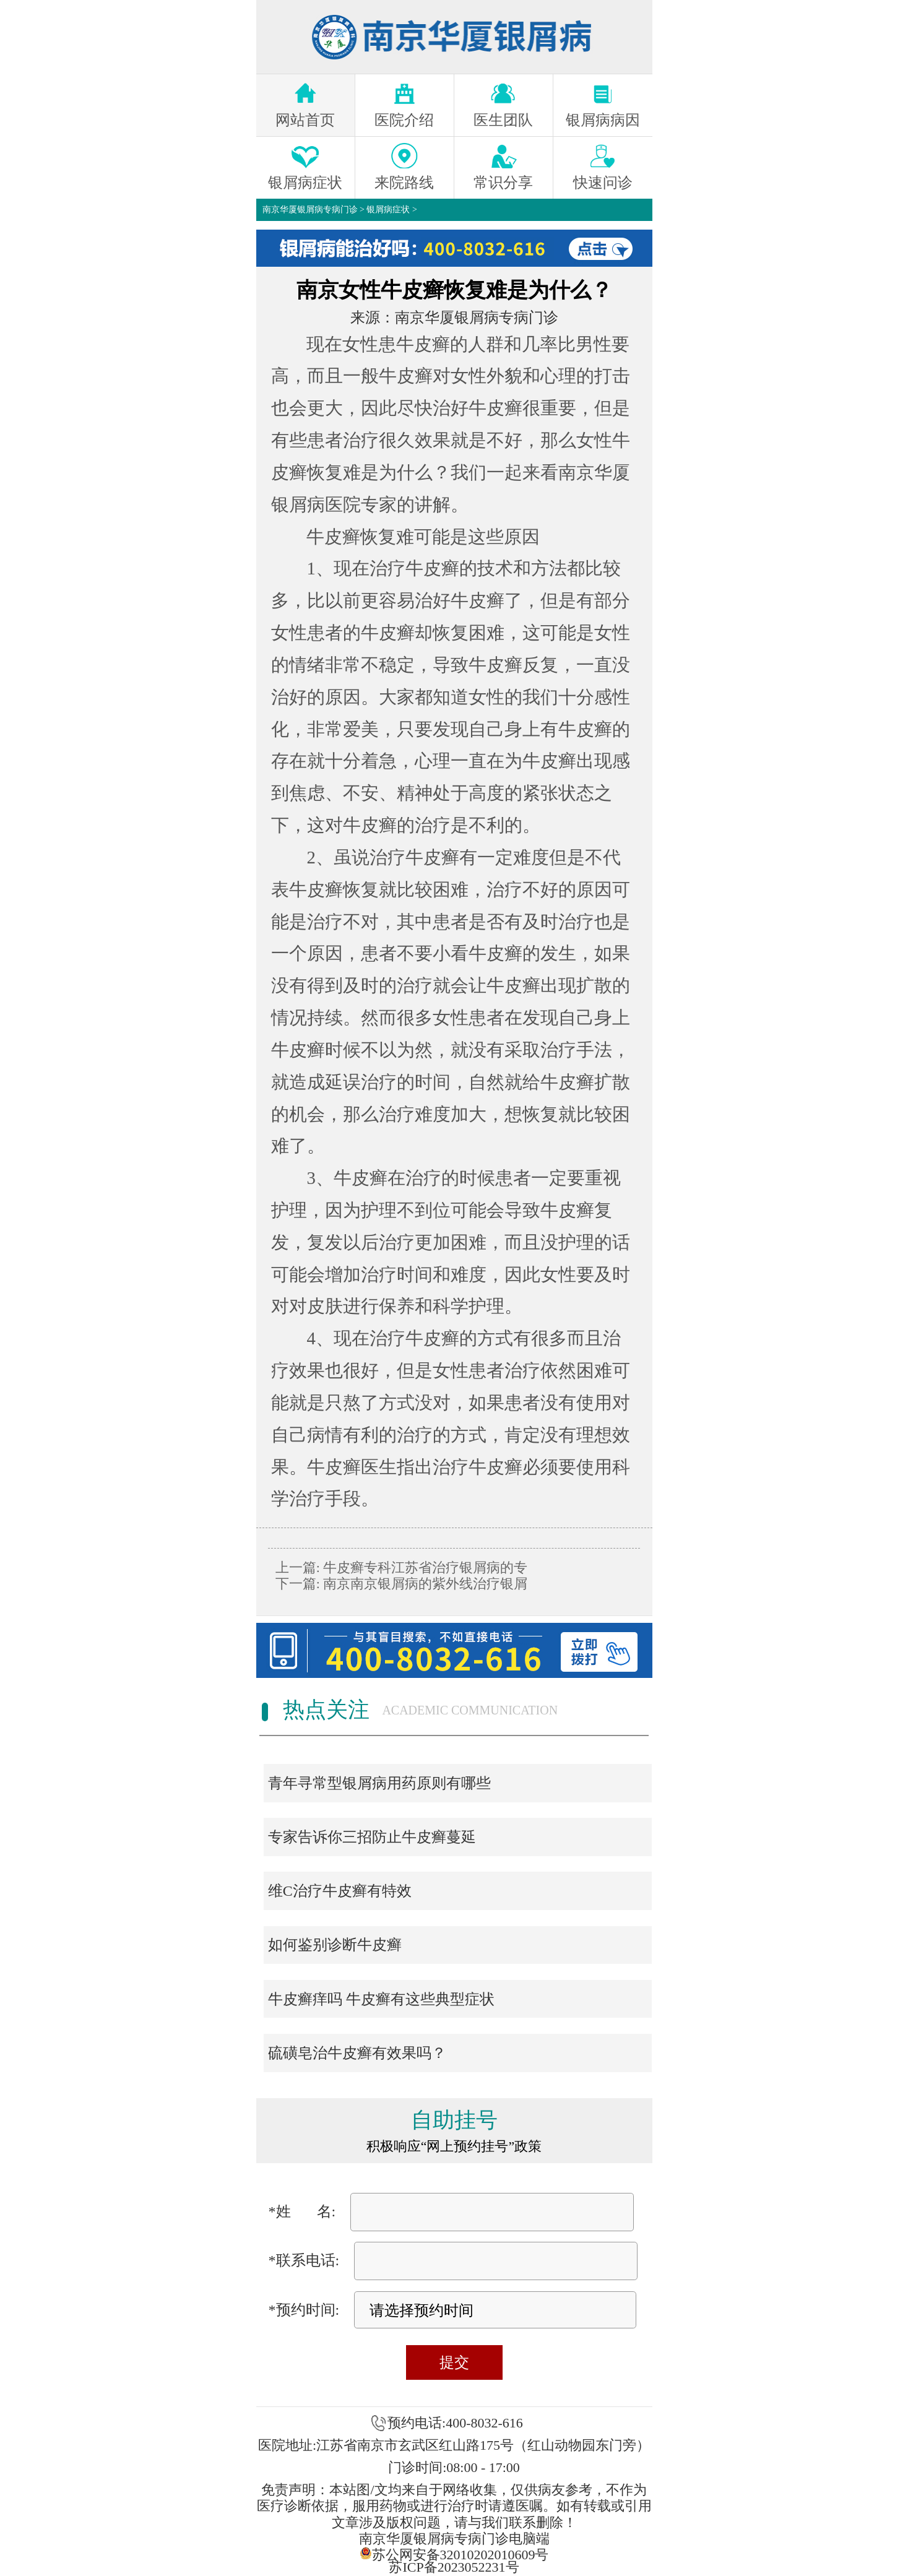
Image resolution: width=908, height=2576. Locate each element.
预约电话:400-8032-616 (455, 2423)
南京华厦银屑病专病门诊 (310, 209)
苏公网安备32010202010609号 (454, 2553)
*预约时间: (304, 2310)
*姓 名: (302, 2211)
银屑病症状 (388, 209)
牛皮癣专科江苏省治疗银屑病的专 (424, 1567)
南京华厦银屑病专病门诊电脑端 (454, 2538)
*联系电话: (304, 2260)
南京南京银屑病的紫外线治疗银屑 (424, 1583)
